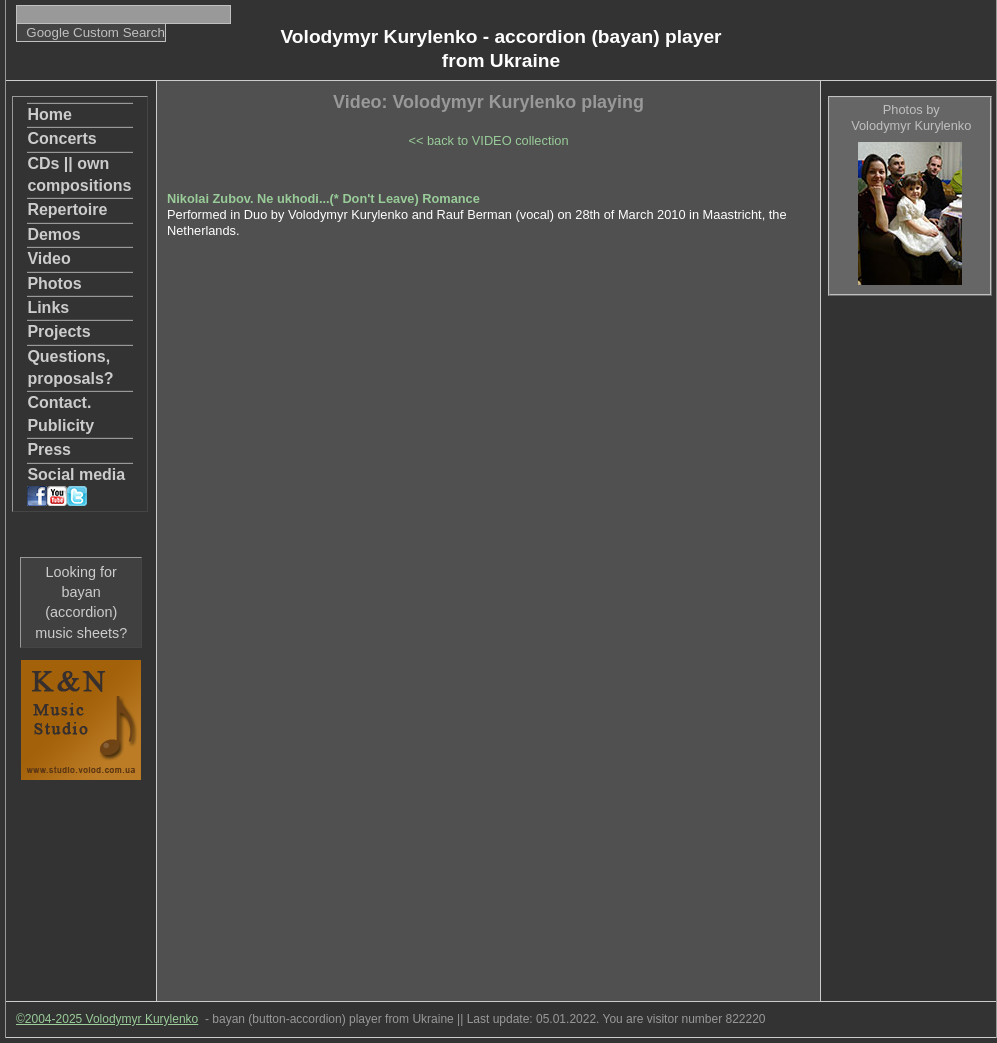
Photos (54, 283)
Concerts (61, 138)
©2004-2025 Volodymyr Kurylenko (107, 1019)
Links (48, 307)
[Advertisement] (909, 611)
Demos (53, 234)
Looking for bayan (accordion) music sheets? (81, 602)
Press (49, 449)
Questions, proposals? (70, 367)
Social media (76, 486)
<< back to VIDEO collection (488, 140)
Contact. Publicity (60, 413)
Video (48, 258)
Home (49, 114)
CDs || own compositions (79, 174)
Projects (58, 331)
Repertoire (67, 209)
